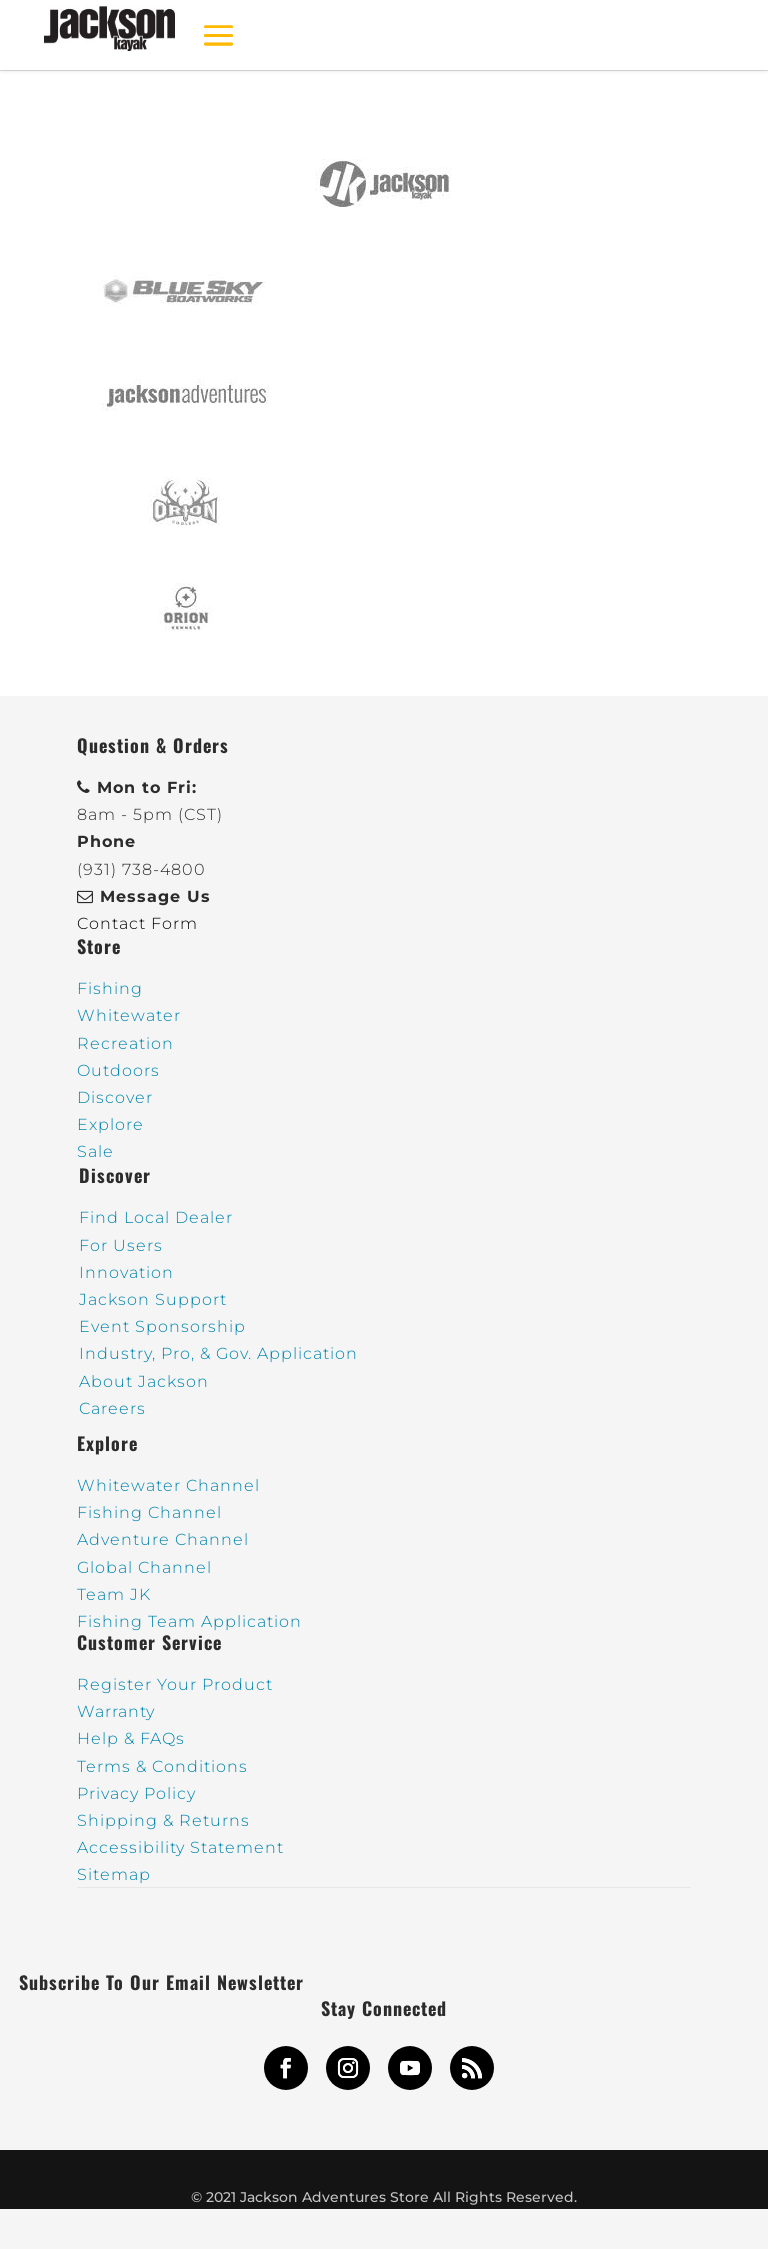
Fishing (110, 988)
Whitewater (129, 1015)
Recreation (125, 1043)
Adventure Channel (163, 1539)
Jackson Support (153, 1299)
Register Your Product (175, 1684)
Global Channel (144, 1567)
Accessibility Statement (180, 1847)
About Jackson (144, 1381)
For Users (121, 1245)
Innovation (126, 1272)
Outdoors (118, 1070)
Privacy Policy (136, 1793)
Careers (112, 1408)
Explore (110, 1124)
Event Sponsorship (162, 1326)
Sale (95, 1151)
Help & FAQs (131, 1738)
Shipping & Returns (163, 1820)
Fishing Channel (149, 1512)
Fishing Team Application (189, 1621)
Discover (115, 1097)
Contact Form (137, 923)
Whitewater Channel (168, 1485)
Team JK (114, 1594)
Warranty (116, 1711)
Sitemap (114, 1874)
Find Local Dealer (156, 1217)
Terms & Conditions (162, 1766)
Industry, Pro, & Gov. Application (218, 1353)
